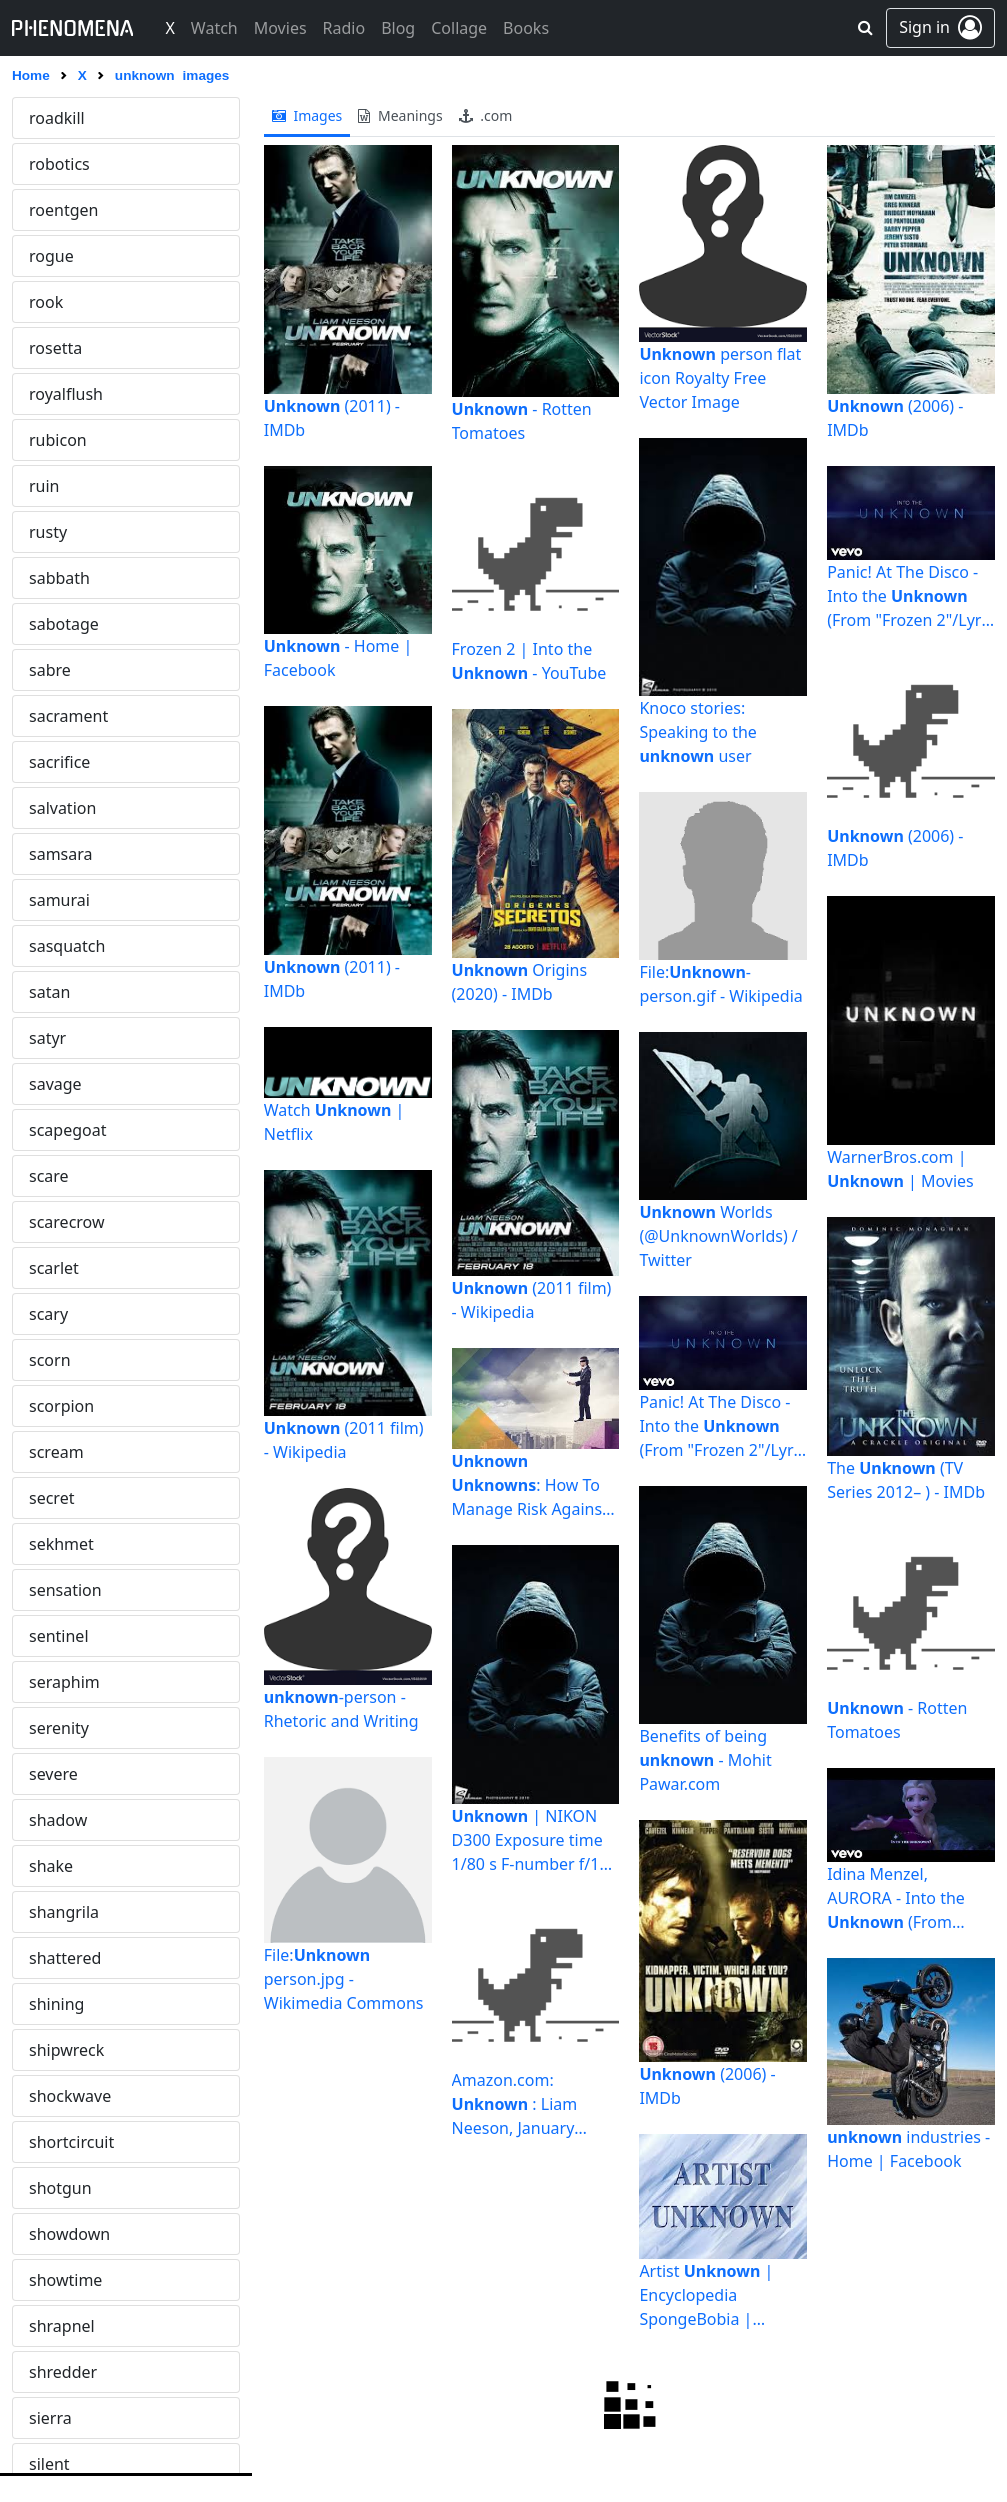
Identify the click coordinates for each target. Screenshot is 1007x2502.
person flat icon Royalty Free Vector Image (720, 378)
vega (47, 624)
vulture (55, 1912)
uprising (60, 256)
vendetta (62, 762)
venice (53, 854)
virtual (53, 1498)
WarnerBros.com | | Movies (900, 1169)
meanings (400, 115)
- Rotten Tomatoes (522, 421)
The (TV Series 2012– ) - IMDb (906, 1480)
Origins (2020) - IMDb (520, 982)
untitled (58, 210)
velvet (51, 716)
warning (60, 1958)
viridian (57, 1452)
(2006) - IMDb (707, 2086)
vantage (59, 532)
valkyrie (58, 348)
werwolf (59, 2372)
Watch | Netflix (334, 1122)
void (45, 1636)
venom (55, 900)
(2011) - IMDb (332, 418)
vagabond (66, 302)
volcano (58, 1728)
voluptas (61, 1774)
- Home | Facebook (338, 658)
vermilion (64, 1038)
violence (60, 1360)
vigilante (61, 1268)
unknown (64, 118)
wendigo (61, 2280)
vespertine (68, 1130)
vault (47, 578)
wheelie (58, 2418)
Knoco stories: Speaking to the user (698, 732)
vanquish (63, 486)
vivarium (61, 1590)
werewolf (63, 2326)
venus (51, 946)
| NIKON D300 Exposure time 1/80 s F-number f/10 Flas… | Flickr (530, 1840)
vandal (54, 440)
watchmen (68, 2188)
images (307, 115)
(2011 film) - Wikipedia (344, 1440)
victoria (56, 1222)
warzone (61, 2050)
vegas (51, 670)
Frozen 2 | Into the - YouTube (529, 661)
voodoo (57, 1820)
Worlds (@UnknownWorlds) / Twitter (718, 1236)
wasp (48, 2096)
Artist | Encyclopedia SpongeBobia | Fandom (723, 2294)
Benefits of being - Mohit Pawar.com (705, 1760)
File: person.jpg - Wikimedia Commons (344, 1979)
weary (51, 2234)
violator (57, 1314)
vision (51, 1544)
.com (486, 115)
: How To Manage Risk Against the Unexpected (530, 1485)
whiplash (62, 2464)
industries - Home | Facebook (908, 2149)
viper (48, 1406)
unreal (53, 164)
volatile (56, 1682)
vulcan (53, 1866)
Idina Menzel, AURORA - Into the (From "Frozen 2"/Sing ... (896, 1898)
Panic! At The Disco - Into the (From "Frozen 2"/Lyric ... (722, 1426)
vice (43, 1176)
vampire (59, 394)
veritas (54, 992)
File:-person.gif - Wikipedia (720, 984)
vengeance (69, 808)
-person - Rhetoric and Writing (341, 1709)
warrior (56, 2004)
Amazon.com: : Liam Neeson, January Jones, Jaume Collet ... (532, 2104)
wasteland (67, 2142)
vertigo (55, 1084)
